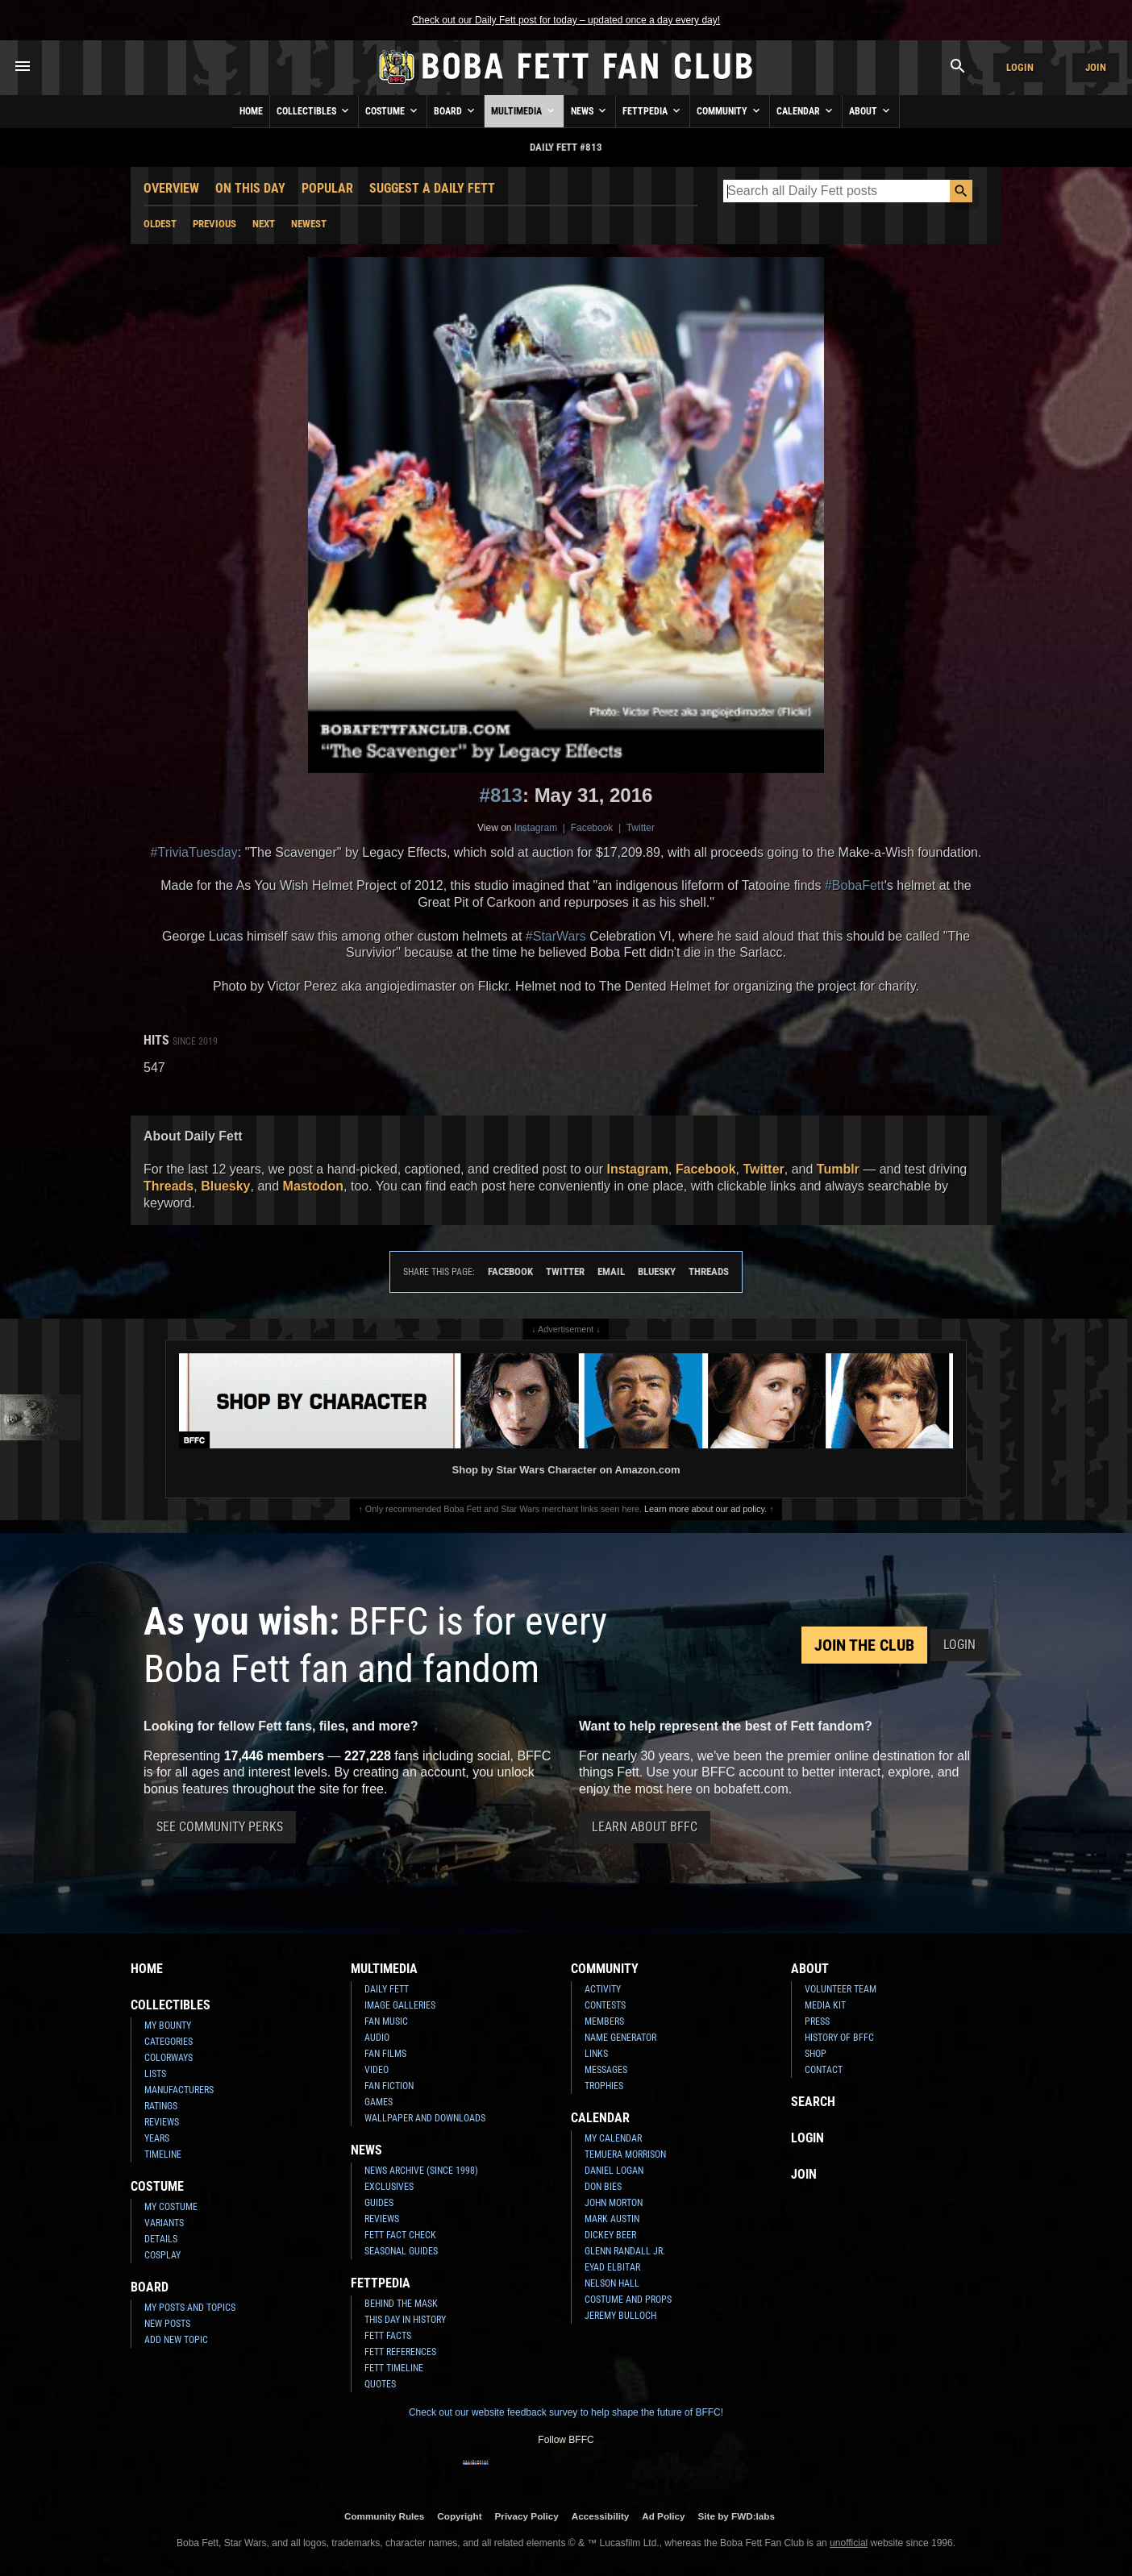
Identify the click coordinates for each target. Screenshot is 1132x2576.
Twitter (640, 827)
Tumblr (838, 1169)
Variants (164, 2223)
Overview (171, 188)
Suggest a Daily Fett (432, 188)
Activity (603, 1989)
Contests (605, 2005)
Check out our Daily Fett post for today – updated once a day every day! (566, 20)
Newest (309, 224)
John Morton (614, 2202)
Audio (376, 2037)
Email (611, 1271)
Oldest (160, 224)
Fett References (400, 2352)
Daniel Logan (614, 2170)
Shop (815, 2053)
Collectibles (314, 110)
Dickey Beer (610, 2235)
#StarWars (556, 936)
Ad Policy (663, 2516)
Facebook (592, 827)
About (871, 110)
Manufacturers (179, 2090)
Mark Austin (612, 2219)
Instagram (535, 827)
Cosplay (162, 2255)
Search (813, 2101)
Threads (169, 1186)
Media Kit (825, 2005)
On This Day (250, 188)
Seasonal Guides (401, 2251)
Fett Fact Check (400, 2235)
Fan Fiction (389, 2086)
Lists (155, 2073)
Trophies (604, 2086)
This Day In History (405, 2319)
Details (160, 2239)
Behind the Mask (401, 2303)
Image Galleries (399, 2005)
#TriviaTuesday (194, 852)
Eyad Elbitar (612, 2267)
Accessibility (600, 2516)
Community (730, 110)
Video (376, 2069)
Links (596, 2053)
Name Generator (620, 2037)
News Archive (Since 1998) (421, 2170)
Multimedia (524, 110)
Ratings (160, 2106)
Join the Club (864, 1645)
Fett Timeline (393, 2368)
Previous (214, 224)
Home (251, 111)
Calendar (805, 110)
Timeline (162, 2154)
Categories (168, 2041)
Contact (824, 2069)
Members (604, 2021)
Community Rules (384, 2516)
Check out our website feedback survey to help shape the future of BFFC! (566, 2412)
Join (1095, 67)
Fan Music (386, 2021)
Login (1020, 67)
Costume (392, 110)
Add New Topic (176, 2339)
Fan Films (385, 2053)
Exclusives (389, 2186)
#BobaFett (854, 885)
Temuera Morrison (625, 2154)
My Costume (171, 2206)
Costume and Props (628, 2299)
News (590, 110)
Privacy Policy (527, 2516)
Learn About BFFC (644, 1826)
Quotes (380, 2384)
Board (455, 110)
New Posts (167, 2323)
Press (817, 2021)
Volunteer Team (840, 1989)
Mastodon (313, 1186)
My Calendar (613, 2138)
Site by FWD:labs (736, 2516)
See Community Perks (219, 1826)
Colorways (168, 2057)
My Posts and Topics (189, 2307)
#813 (501, 795)
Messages (606, 2069)
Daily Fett (386, 1989)
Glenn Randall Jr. (625, 2251)
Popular (327, 188)
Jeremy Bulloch (620, 2315)
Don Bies (603, 2186)
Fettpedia (652, 110)
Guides (378, 2202)
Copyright (459, 2516)
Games (378, 2102)
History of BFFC (839, 2037)
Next (263, 224)
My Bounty (167, 2025)
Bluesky (225, 1186)
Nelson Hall (612, 2283)
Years (156, 2138)
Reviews (161, 2122)
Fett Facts (387, 2335)
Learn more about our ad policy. (705, 1509)
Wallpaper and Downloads (424, 2118)
